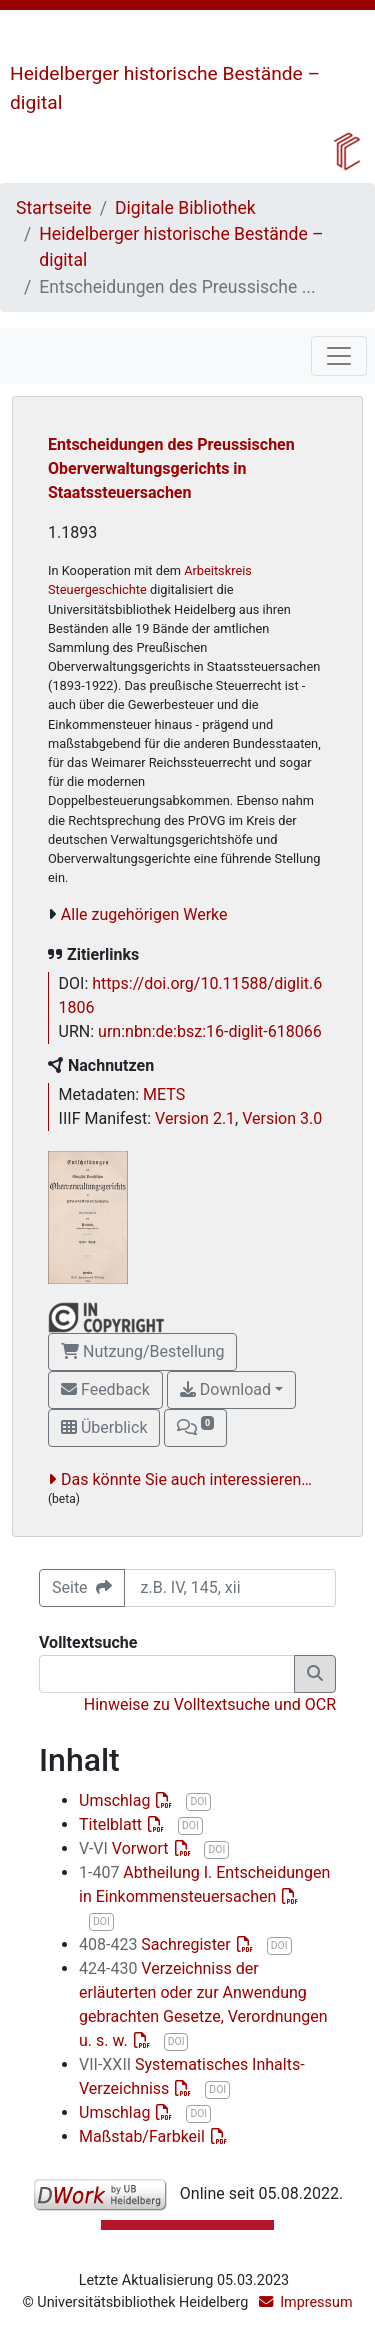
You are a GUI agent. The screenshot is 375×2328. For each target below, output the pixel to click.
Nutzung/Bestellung (142, 1351)
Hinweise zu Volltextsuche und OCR (210, 1704)
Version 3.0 (282, 1118)
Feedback (105, 1389)
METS (164, 1094)
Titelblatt (112, 1824)
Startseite (54, 208)
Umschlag (116, 1800)
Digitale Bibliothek (185, 208)
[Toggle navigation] (339, 356)
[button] (195, 1428)
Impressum (316, 2302)
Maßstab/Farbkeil (144, 2136)
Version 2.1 (195, 1118)
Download (225, 1389)
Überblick (104, 1427)
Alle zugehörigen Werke (144, 914)
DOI (198, 1801)
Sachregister (157, 1944)
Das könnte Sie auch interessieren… (186, 1479)
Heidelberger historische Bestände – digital (181, 247)
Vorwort (126, 1848)
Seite (82, 1587)
